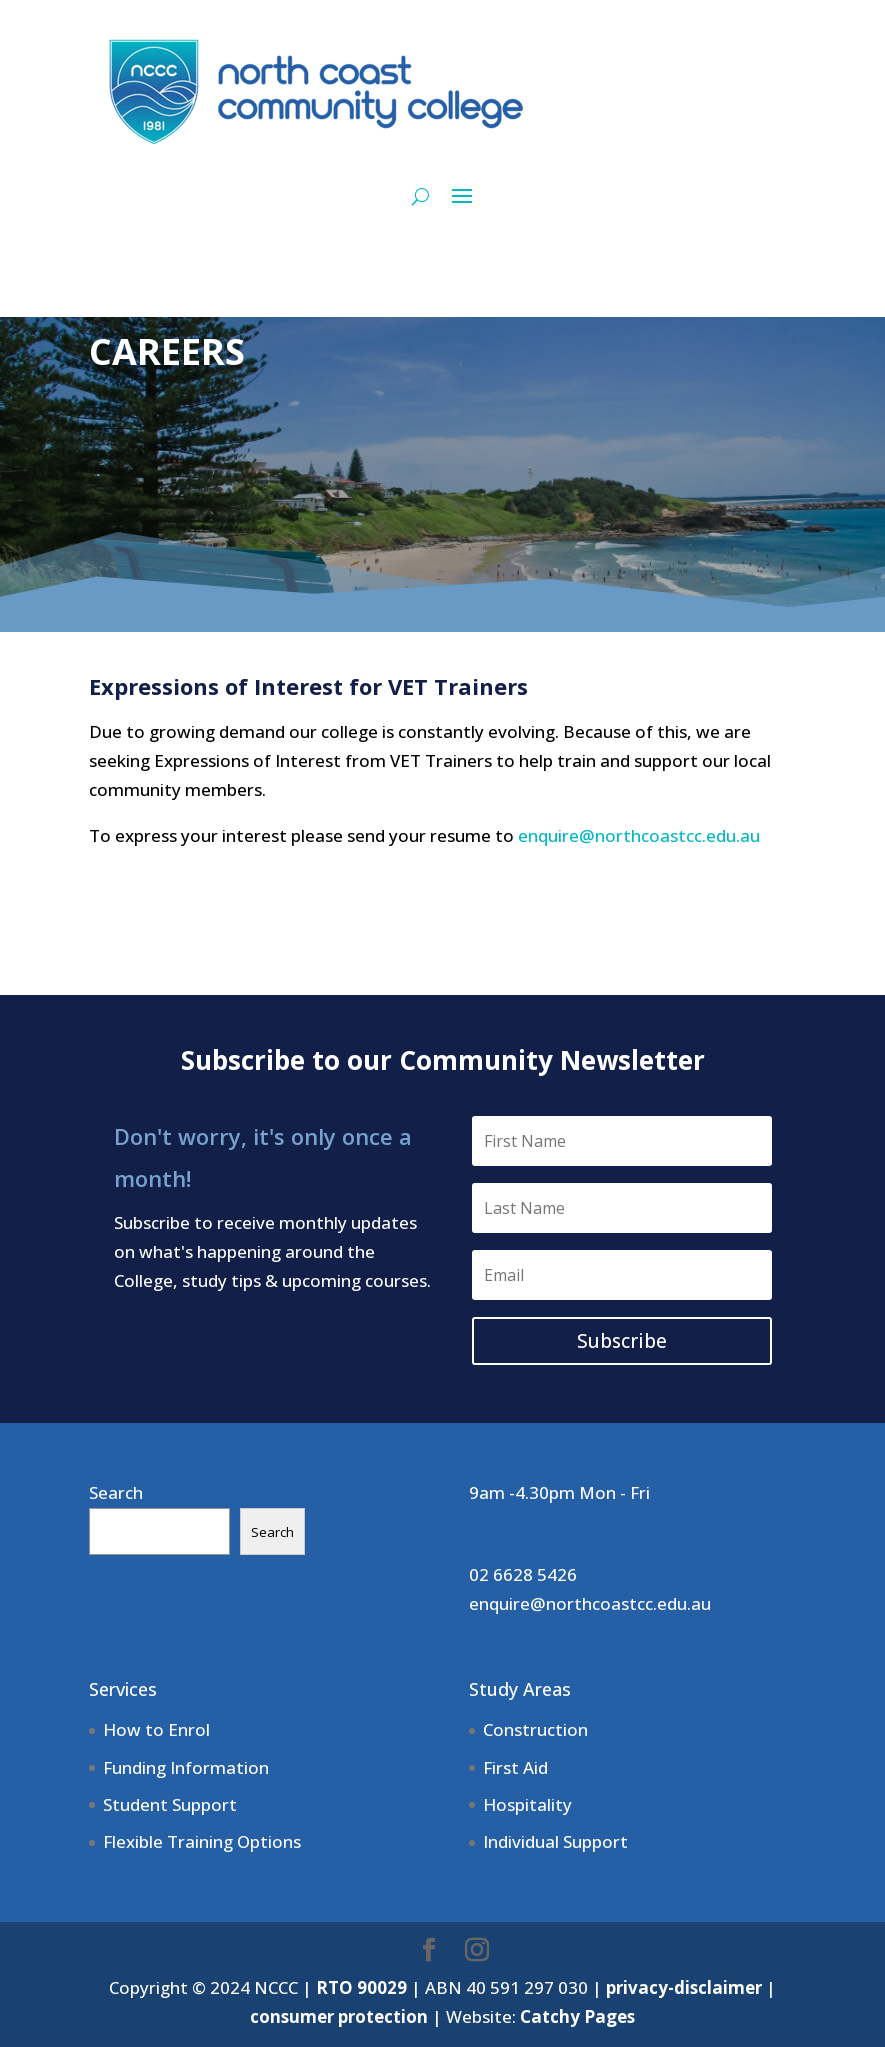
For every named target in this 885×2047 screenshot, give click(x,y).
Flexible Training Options (202, 1841)
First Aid (515, 1767)
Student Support (170, 1804)
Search (116, 1492)
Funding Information (186, 1767)
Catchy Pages (577, 2016)
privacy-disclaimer (684, 1987)
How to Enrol (156, 1729)
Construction (535, 1729)
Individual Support (555, 1841)
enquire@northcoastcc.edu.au (639, 835)
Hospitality (527, 1804)
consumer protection (339, 2016)
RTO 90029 (361, 1987)
